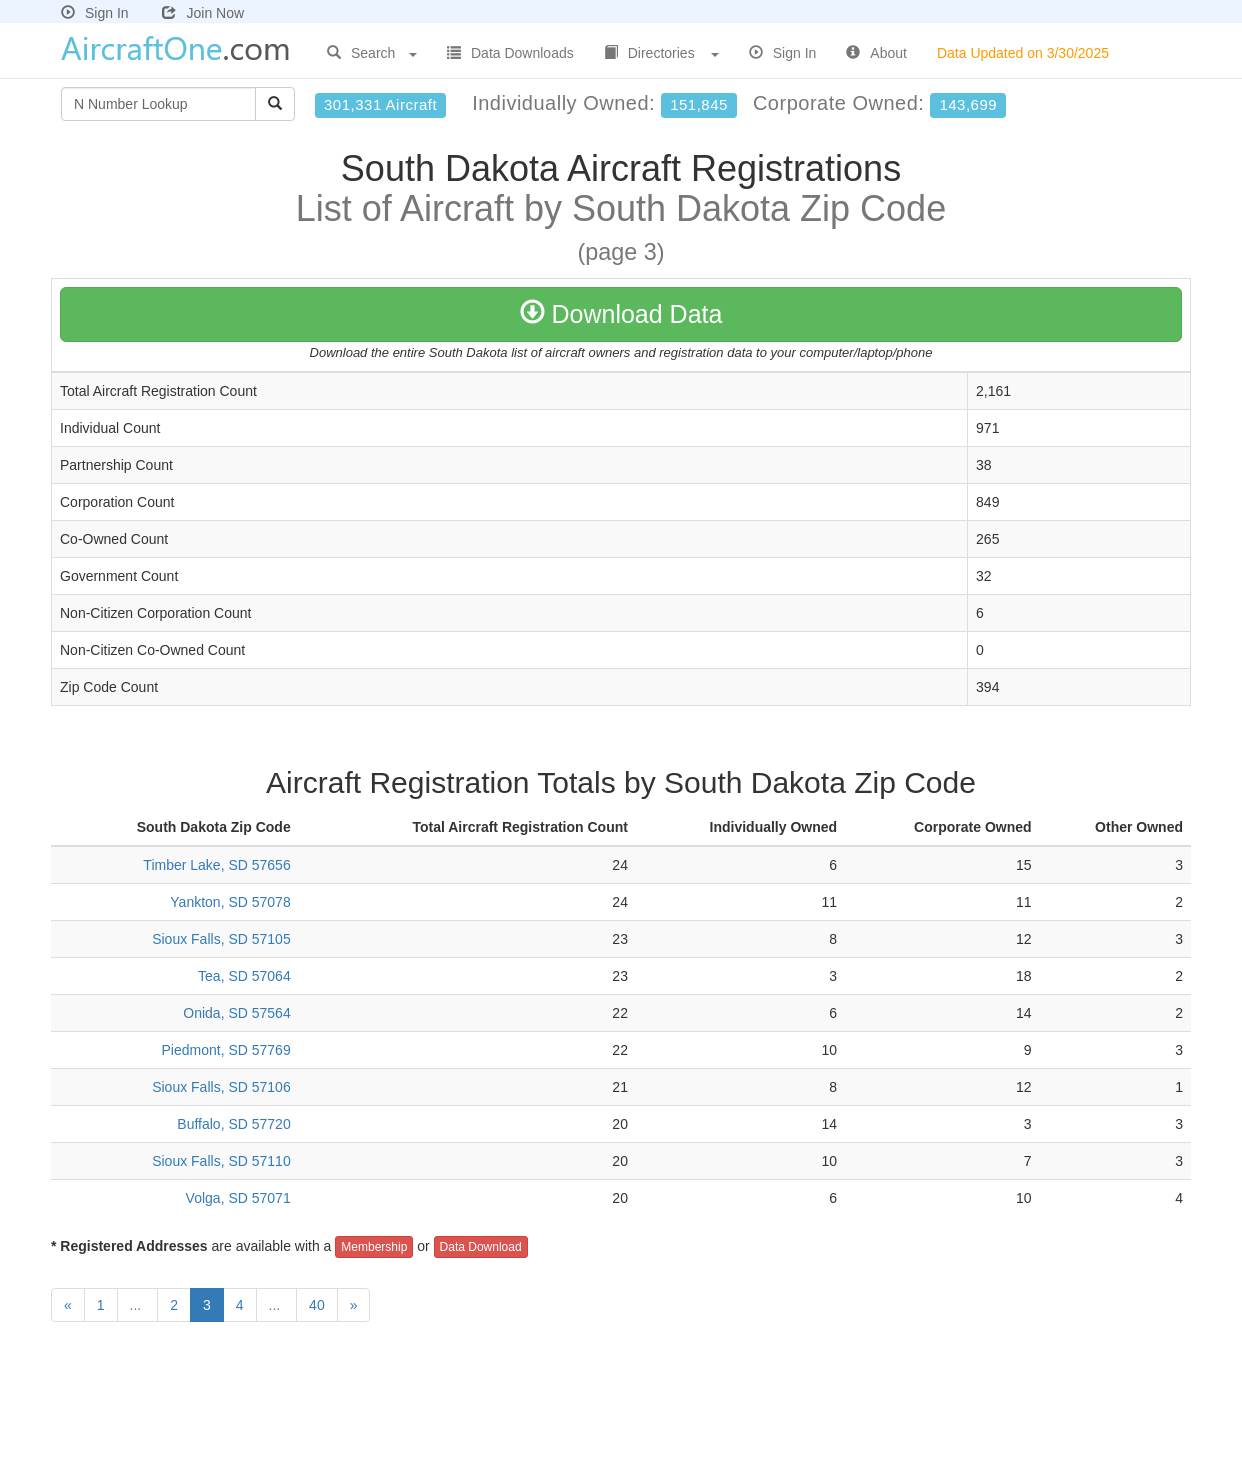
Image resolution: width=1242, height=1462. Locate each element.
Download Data (621, 314)
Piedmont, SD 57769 (225, 1050)
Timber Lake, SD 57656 (216, 865)
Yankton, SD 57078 (230, 902)
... (138, 1305)
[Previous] (68, 1305)
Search (372, 53)
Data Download (481, 1247)
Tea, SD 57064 (244, 976)
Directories (661, 53)
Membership (374, 1247)
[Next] (354, 1305)
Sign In (95, 13)
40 (317, 1305)
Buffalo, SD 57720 (233, 1124)
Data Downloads (510, 53)
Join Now (203, 13)
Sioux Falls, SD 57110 (221, 1161)
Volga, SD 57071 (238, 1198)
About (876, 53)
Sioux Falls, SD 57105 (221, 939)
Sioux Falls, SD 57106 (221, 1087)
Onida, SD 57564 (236, 1013)
